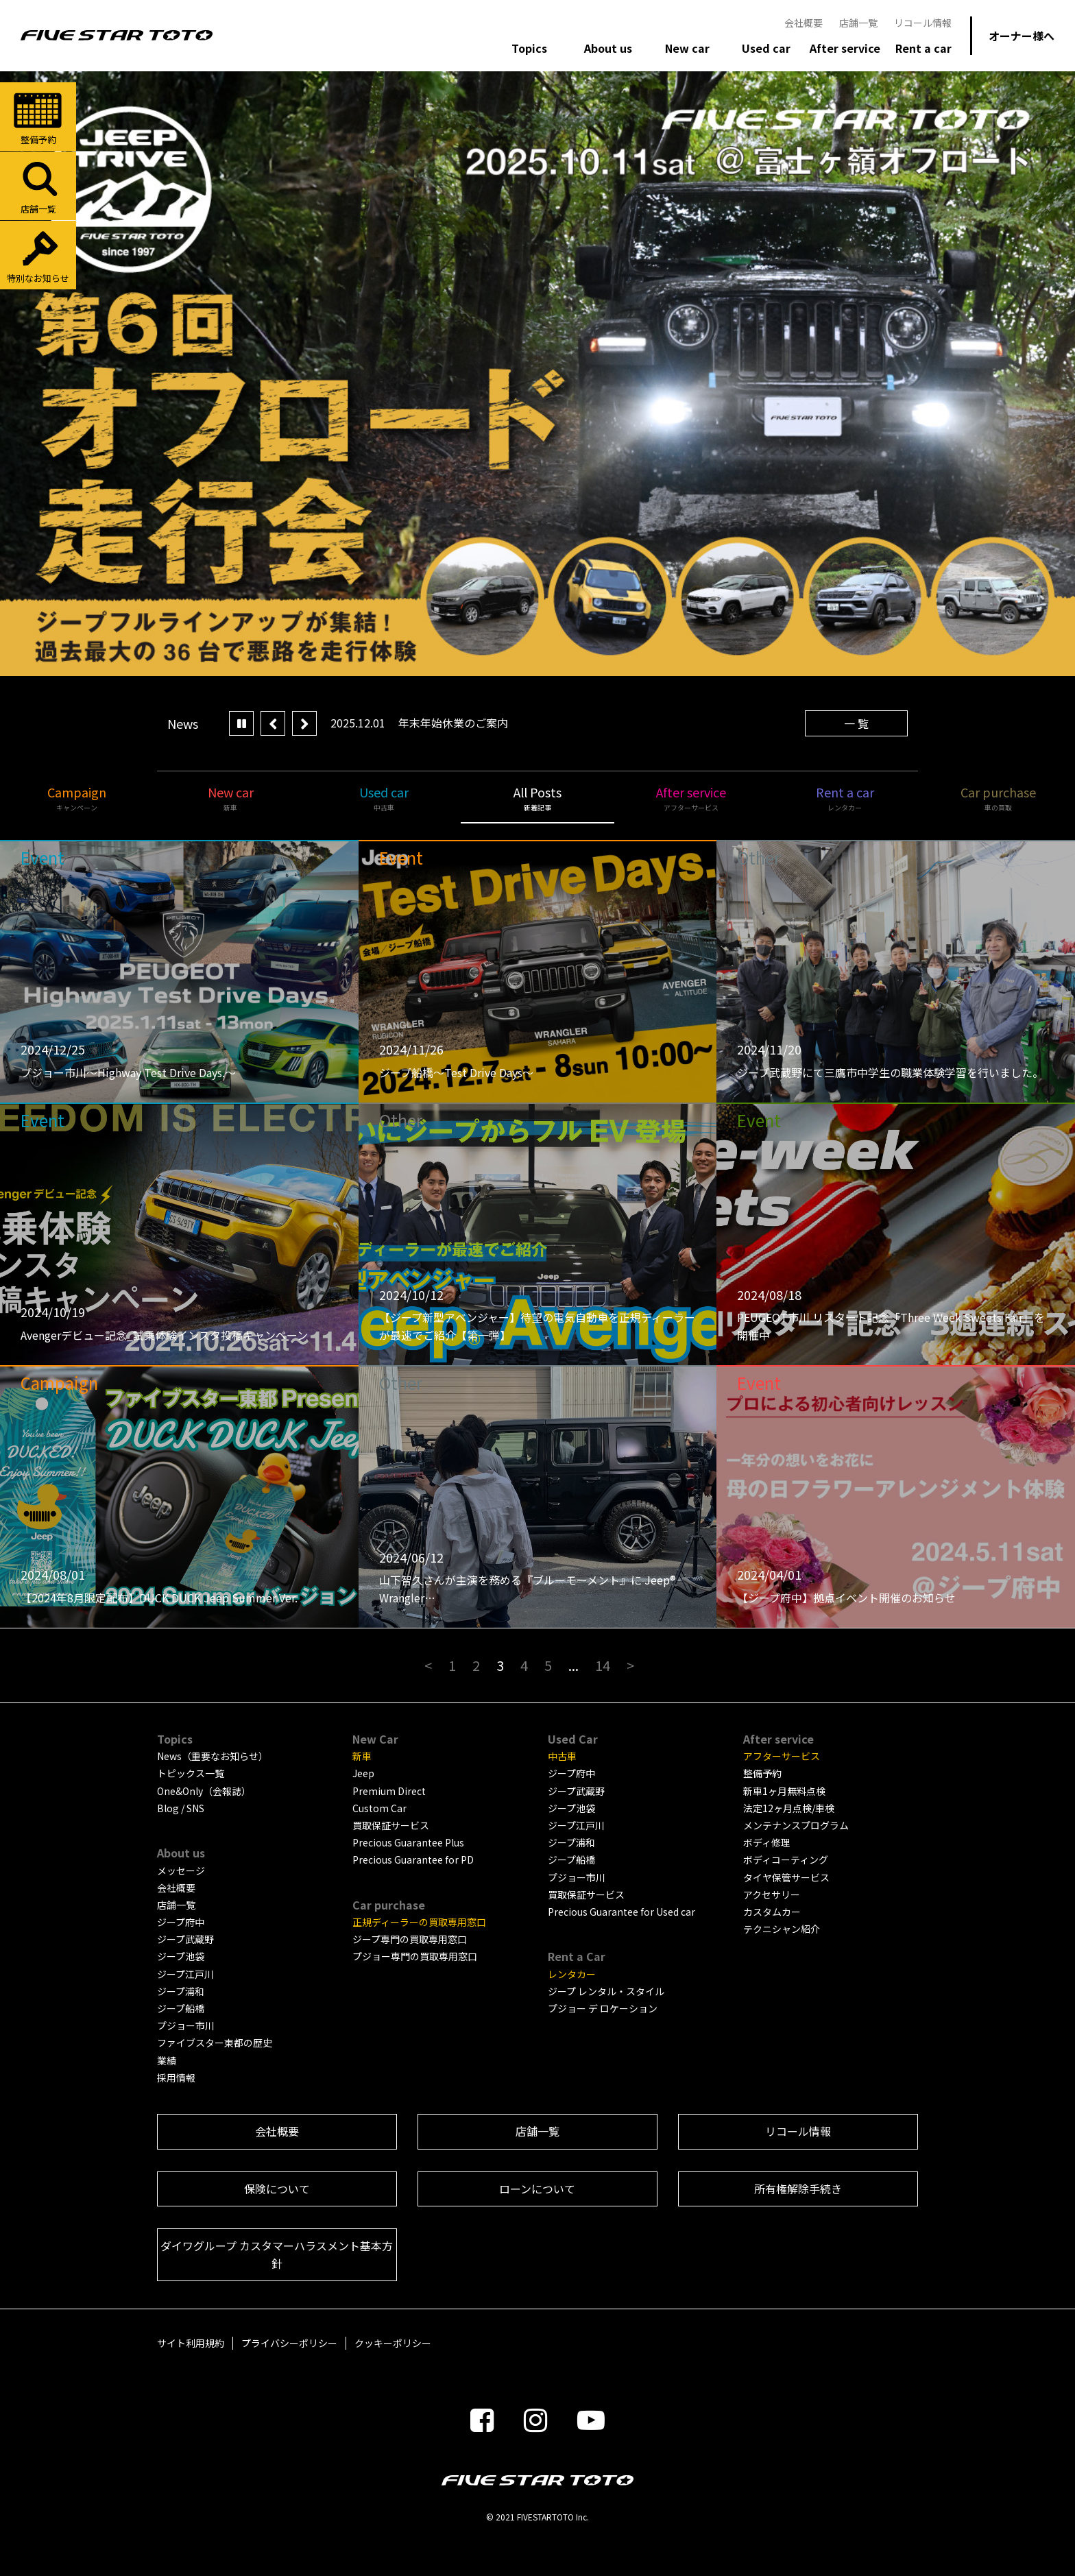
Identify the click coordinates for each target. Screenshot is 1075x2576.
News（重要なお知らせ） (212, 1756)
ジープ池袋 (180, 1956)
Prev (273, 723)
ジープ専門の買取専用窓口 (409, 1939)
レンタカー (572, 1974)
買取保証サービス (390, 1825)
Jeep (363, 1773)
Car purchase (998, 797)
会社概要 (803, 22)
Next (304, 723)
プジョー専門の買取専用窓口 (414, 1956)
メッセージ (181, 1870)
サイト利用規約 (190, 2343)
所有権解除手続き (798, 2188)
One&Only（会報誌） (204, 1791)
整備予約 (38, 117)
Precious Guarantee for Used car (621, 1911)
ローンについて (537, 2188)
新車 (362, 1756)
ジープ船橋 (180, 2008)
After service (691, 797)
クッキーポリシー (392, 2343)
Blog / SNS (180, 1808)
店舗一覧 (858, 22)
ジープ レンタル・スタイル (606, 1991)
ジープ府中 (180, 1922)
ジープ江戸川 (185, 1974)
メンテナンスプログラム (796, 1825)
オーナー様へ (1021, 35)
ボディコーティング (785, 1859)
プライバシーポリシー (289, 2343)
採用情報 (176, 2077)
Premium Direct (389, 1791)
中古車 (562, 1756)
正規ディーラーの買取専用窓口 (419, 1922)
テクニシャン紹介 (781, 1929)
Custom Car (379, 1808)
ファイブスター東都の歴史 (214, 2042)
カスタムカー (772, 1911)
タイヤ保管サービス (786, 1877)
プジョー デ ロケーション (602, 2008)
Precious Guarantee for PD (413, 1859)
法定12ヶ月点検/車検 (788, 1808)
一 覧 (856, 723)
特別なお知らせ (38, 256)
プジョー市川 (186, 2025)
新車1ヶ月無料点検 (784, 1791)
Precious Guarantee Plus (408, 1842)
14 (602, 1665)
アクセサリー (771, 1894)
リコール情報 (923, 22)
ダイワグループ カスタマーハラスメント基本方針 (276, 2254)
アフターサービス (781, 1756)
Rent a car (844, 797)
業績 (166, 2060)
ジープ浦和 (180, 1991)
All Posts (537, 797)
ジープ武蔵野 (185, 1939)
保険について (277, 2188)
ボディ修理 (766, 1842)
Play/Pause (241, 723)
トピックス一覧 (190, 1773)
